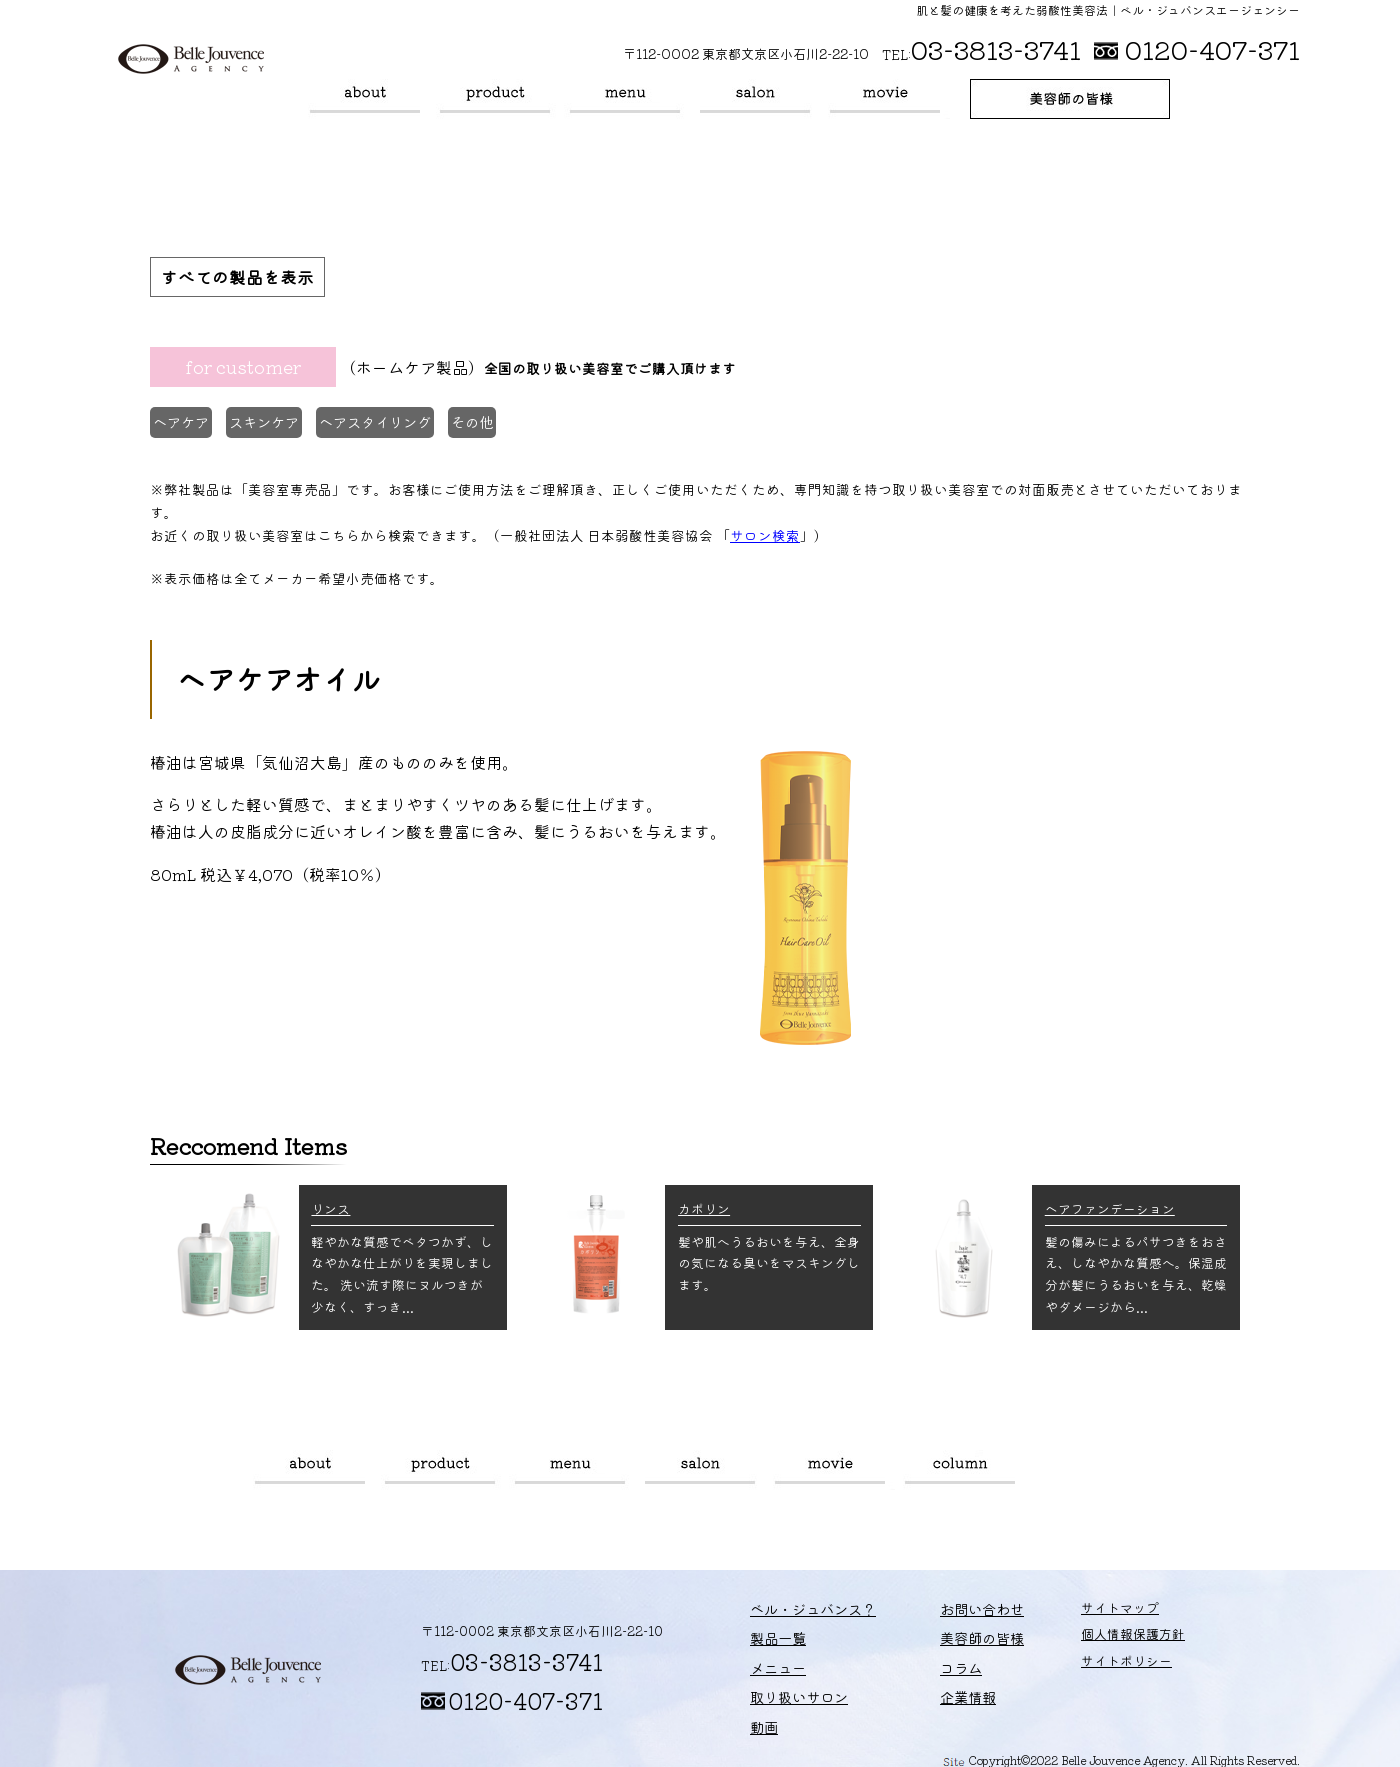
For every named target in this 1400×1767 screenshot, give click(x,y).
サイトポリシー (1083, 1664)
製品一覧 (495, 99)
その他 (502, 425)
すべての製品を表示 (242, 278)
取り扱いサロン (755, 99)
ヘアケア (186, 425)
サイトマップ (1077, 1610)
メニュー (625, 99)
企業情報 (936, 1690)
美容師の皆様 (1070, 99)
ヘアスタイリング (397, 425)
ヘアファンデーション (1110, 1205)
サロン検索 (765, 532)
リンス (330, 1205)
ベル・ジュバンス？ (365, 99)
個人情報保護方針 (1090, 1637)
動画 (885, 99)
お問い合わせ (949, 1610)
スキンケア (278, 425)
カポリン (704, 1205)
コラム (960, 1467)
